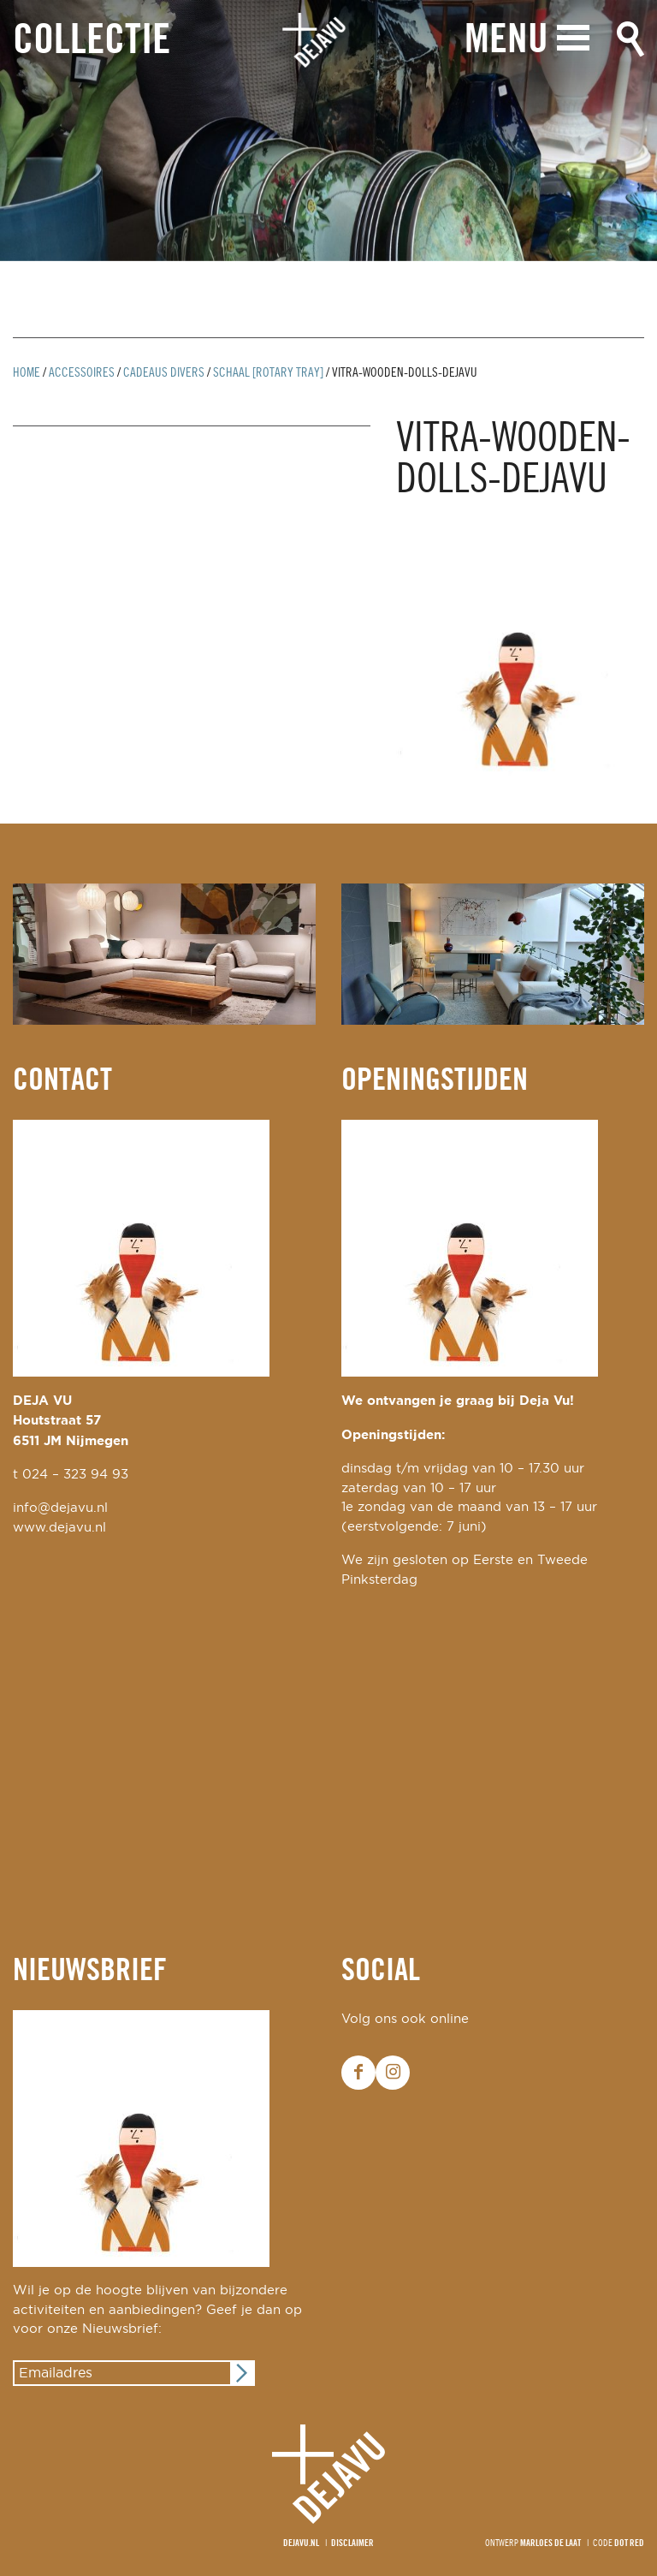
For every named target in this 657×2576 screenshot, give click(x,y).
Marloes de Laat (550, 2543)
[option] (328, 130)
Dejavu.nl (301, 2543)
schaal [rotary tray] (268, 373)
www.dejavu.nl (59, 1527)
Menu (506, 40)
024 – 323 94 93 (75, 1474)
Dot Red (629, 2543)
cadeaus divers (163, 373)
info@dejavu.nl (60, 1508)
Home (26, 373)
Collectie (91, 41)
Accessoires (82, 373)
